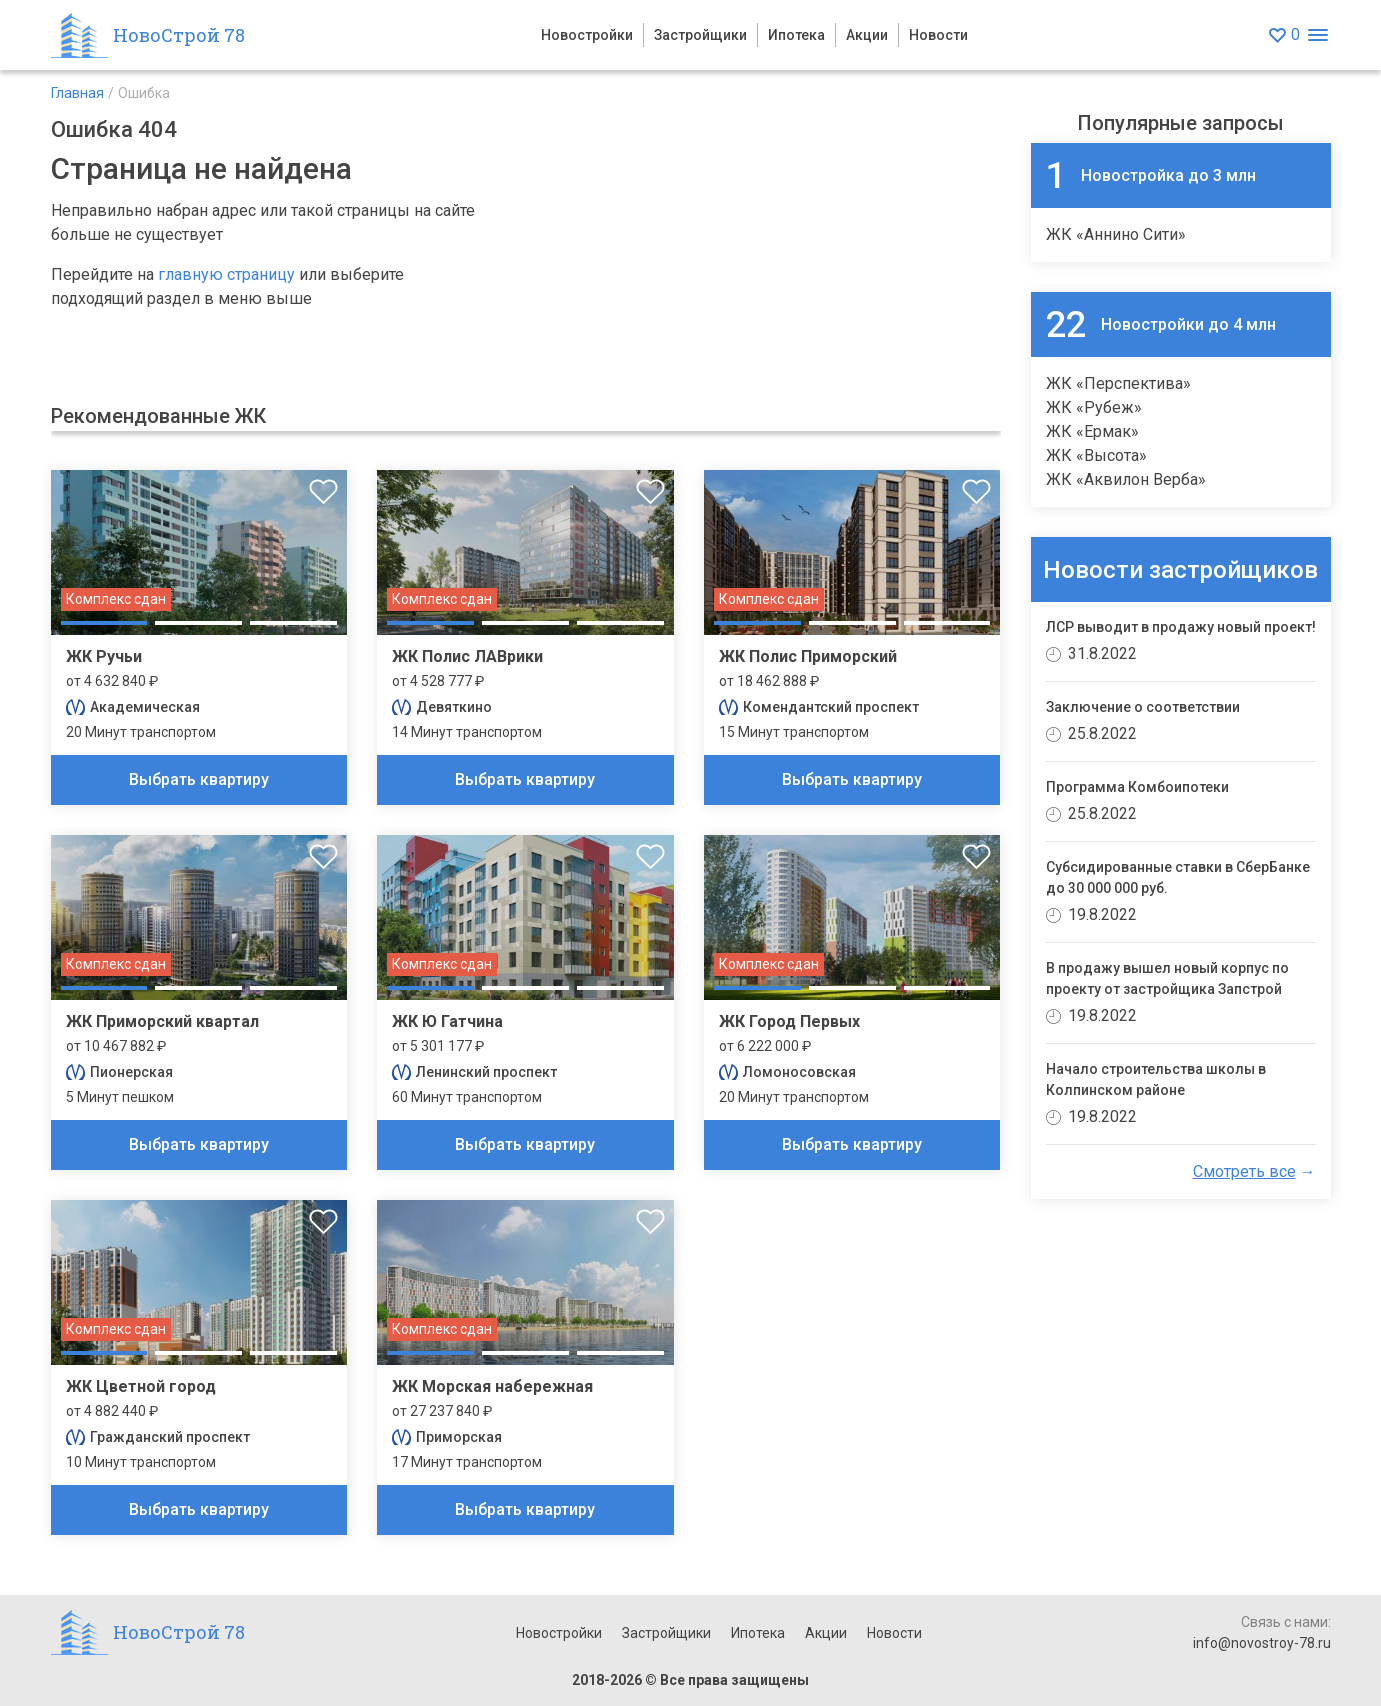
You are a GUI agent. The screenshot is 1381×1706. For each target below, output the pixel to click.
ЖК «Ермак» (1092, 431)
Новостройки (587, 35)
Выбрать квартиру (199, 779)
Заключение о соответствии (1143, 707)
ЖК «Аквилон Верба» (1126, 479)
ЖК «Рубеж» (1094, 407)
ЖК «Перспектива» (1118, 383)
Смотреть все (1244, 1171)
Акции (867, 35)
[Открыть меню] (1318, 35)
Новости (938, 35)
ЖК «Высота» (1096, 455)
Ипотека (796, 35)
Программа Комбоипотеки (1137, 787)
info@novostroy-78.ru (1262, 1643)
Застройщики (700, 35)
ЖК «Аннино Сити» (1116, 234)
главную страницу (226, 274)
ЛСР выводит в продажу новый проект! (1181, 627)
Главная (77, 93)
